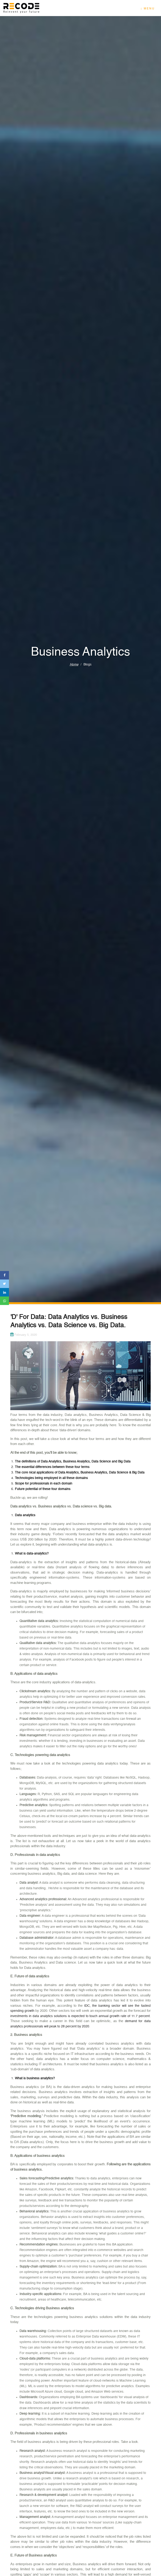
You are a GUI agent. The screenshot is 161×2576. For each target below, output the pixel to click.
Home (74, 664)
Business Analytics (80, 652)
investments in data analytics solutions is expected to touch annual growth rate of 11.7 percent (80, 2016)
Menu (148, 8)
